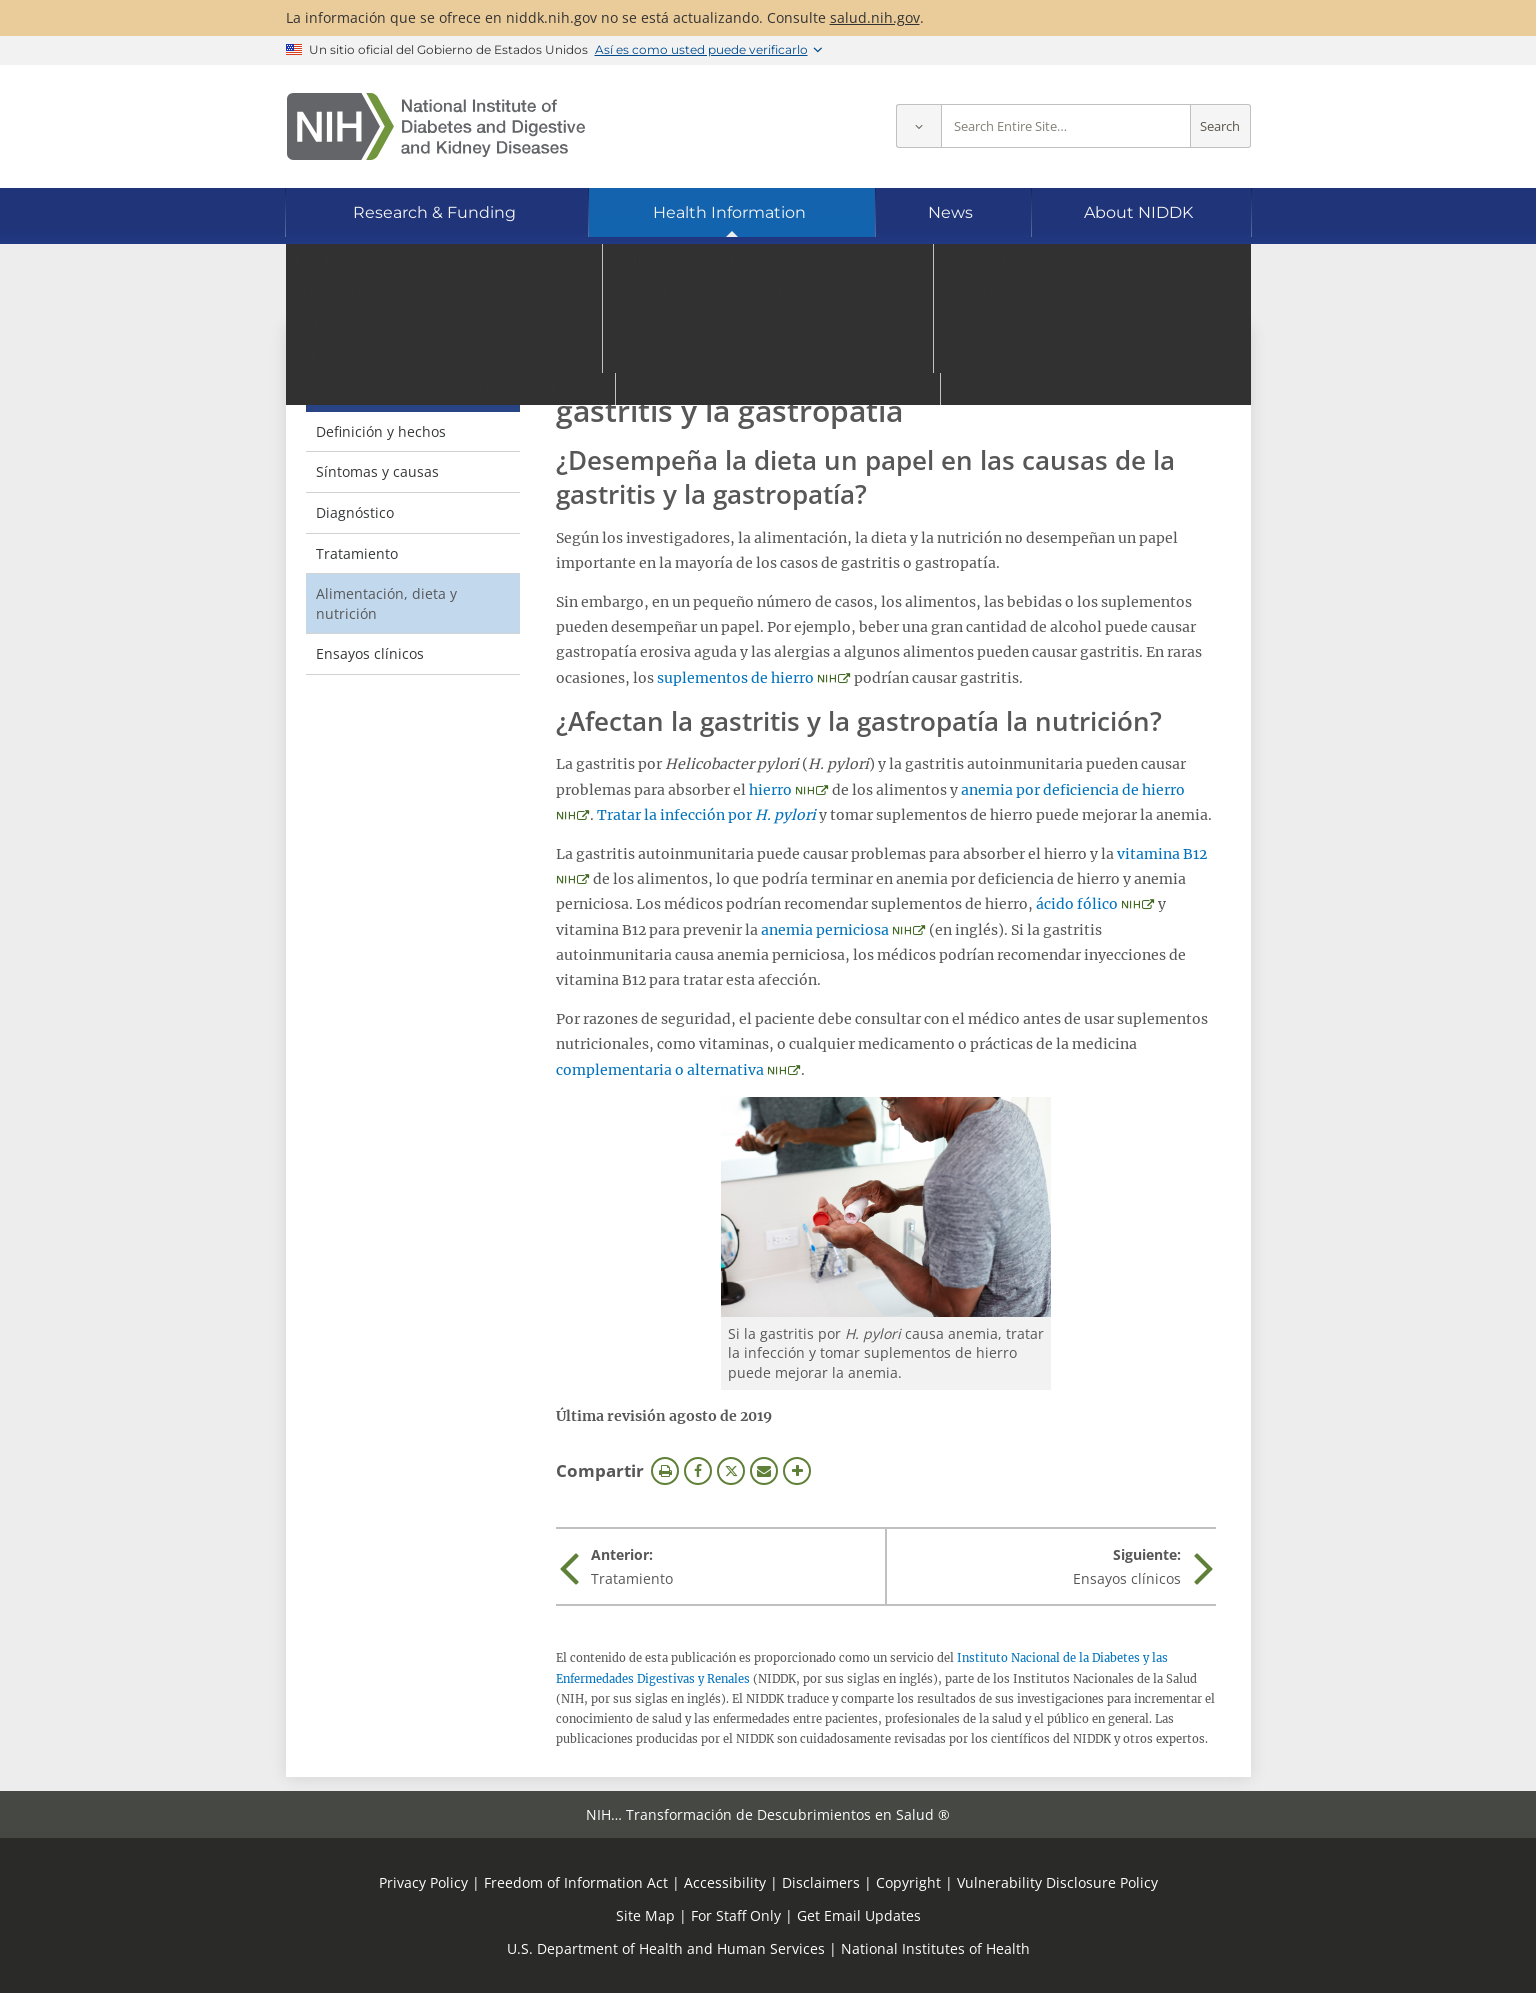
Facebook (698, 1471)
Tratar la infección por (706, 815)
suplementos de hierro (735, 678)
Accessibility (725, 1882)
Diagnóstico (355, 512)
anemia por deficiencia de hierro (1073, 790)
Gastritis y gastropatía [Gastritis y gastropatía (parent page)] (367, 377)
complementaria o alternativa (660, 1070)
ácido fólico (1077, 904)
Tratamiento (357, 553)
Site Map (645, 1915)
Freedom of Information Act (576, 1882)
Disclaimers (821, 1882)
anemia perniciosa (825, 930)
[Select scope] (918, 126)
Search (1220, 126)
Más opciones (797, 1471)
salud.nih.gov (875, 17)
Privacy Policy (423, 1882)
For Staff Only (736, 1915)
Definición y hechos (381, 431)
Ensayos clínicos (370, 653)
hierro (770, 790)
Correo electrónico (764, 1471)
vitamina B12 (1162, 854)
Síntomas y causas (377, 471)
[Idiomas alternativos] (1181, 292)
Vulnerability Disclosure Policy (1057, 1882)
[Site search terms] (1066, 126)
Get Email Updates (859, 1915)
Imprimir (665, 1471)
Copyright (908, 1882)
